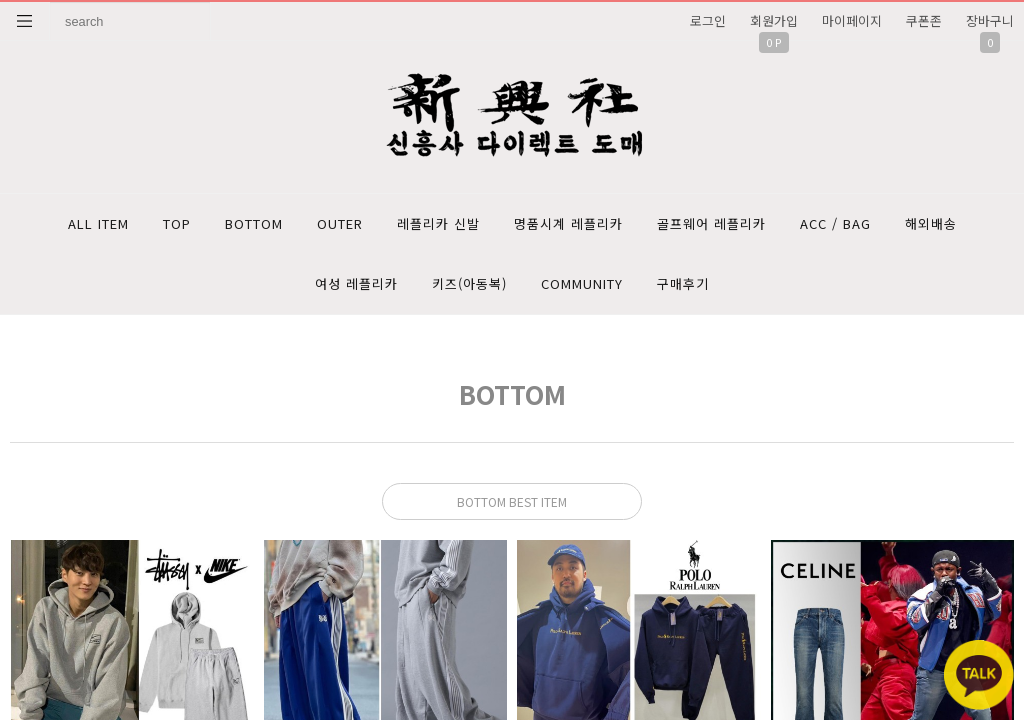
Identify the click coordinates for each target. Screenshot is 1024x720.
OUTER (340, 223)
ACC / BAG (835, 223)
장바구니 (990, 20)
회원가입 (774, 20)
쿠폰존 (924, 20)
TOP (177, 223)
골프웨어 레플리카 (711, 223)
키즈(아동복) (469, 283)
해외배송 (931, 223)
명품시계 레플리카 (568, 223)
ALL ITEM (98, 223)
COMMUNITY (582, 283)
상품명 (50, 2)
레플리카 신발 (438, 223)
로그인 (708, 20)
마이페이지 (852, 20)
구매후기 (683, 283)
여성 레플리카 (356, 283)
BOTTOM (254, 223)
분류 (25, 21)
